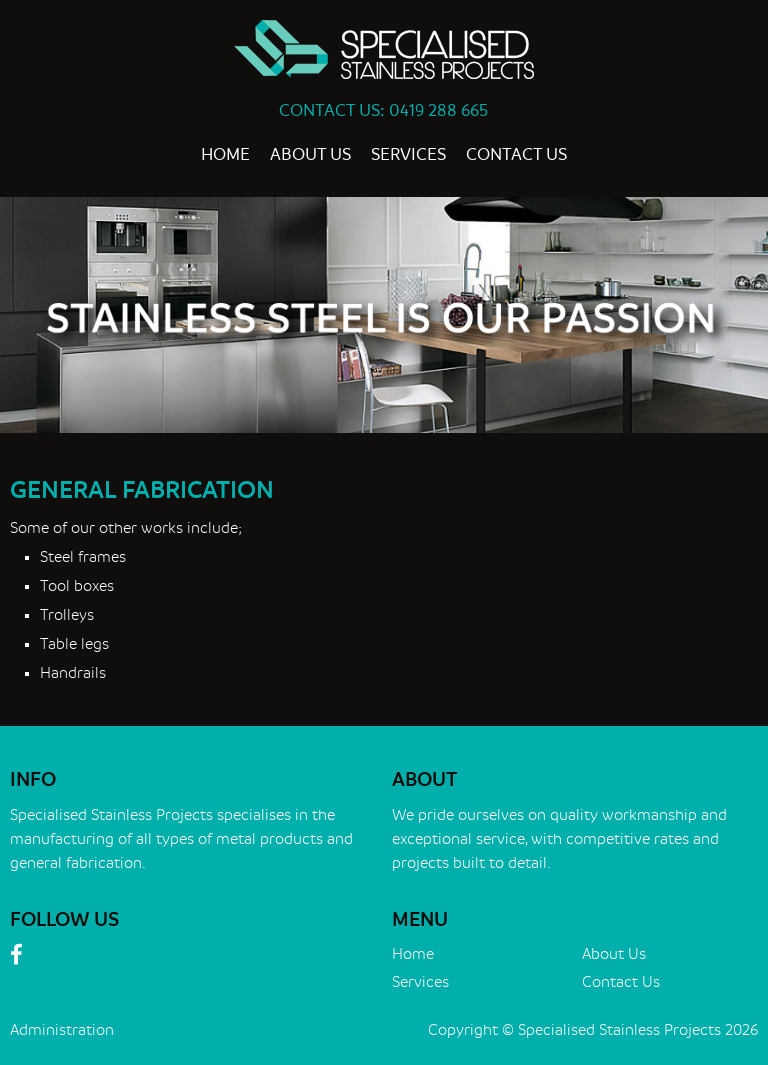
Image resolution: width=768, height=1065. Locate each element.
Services (408, 154)
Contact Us (516, 154)
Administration (62, 1030)
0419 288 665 (438, 110)
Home (225, 154)
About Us (310, 154)
